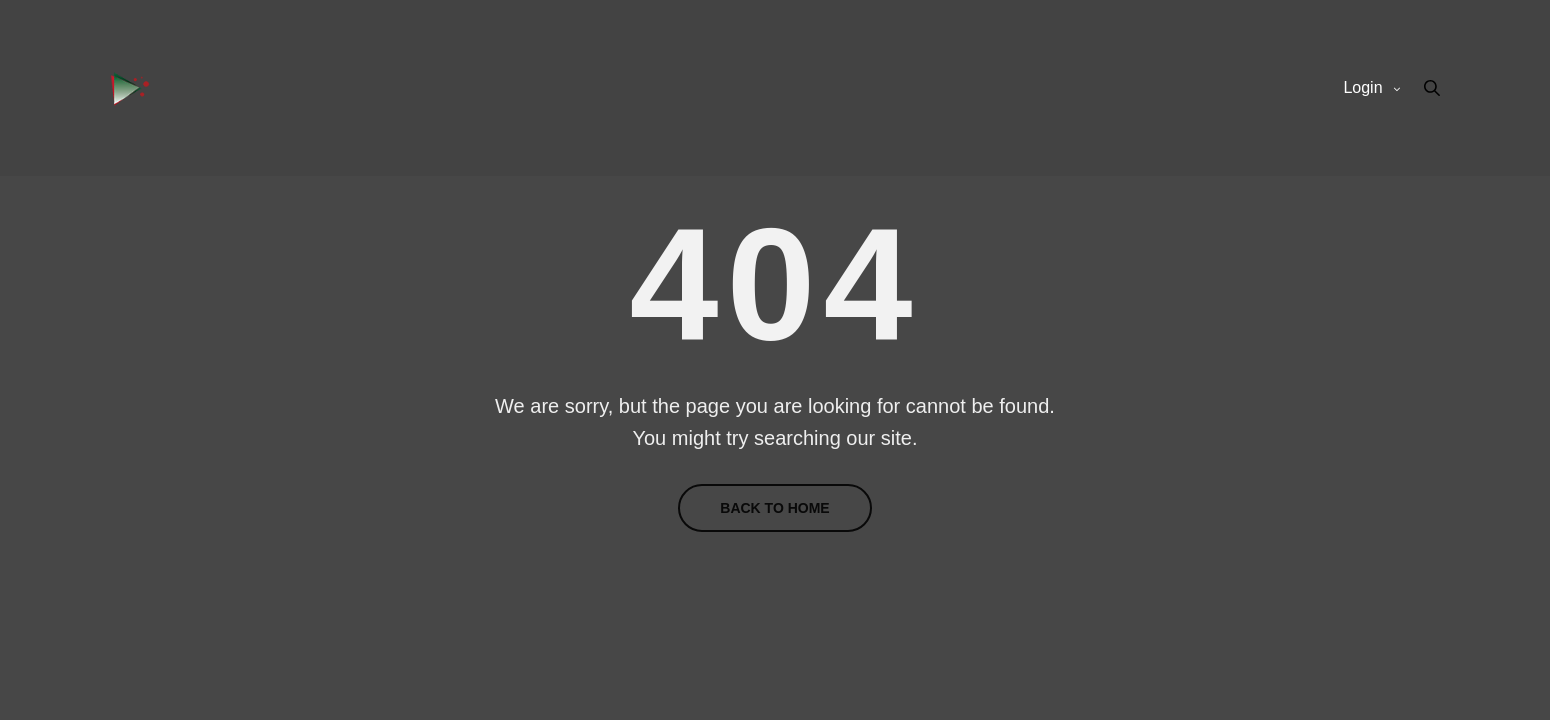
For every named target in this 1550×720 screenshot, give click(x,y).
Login (1362, 87)
